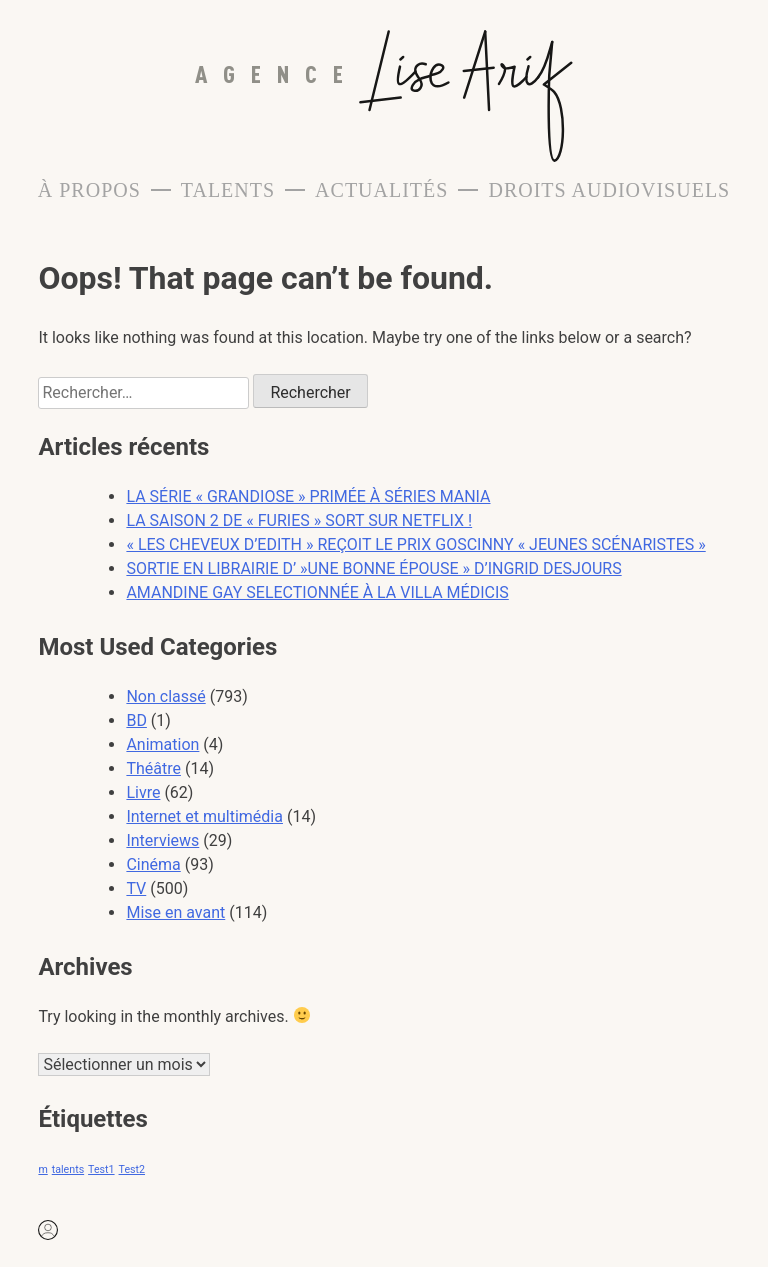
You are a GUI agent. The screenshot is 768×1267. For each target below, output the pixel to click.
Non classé (165, 696)
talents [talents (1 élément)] (68, 1169)
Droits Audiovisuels (609, 190)
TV (136, 888)
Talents (228, 190)
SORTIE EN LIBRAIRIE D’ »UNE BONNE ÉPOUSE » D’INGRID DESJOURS (373, 568)
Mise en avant (175, 912)
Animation (162, 744)
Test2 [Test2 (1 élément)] (132, 1169)
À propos (89, 190)
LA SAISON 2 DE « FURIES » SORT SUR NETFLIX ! (299, 520)
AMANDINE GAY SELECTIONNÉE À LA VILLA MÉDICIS (317, 592)
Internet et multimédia (204, 816)
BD (136, 720)
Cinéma (153, 864)
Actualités (381, 190)
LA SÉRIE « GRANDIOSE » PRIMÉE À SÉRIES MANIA (308, 496)
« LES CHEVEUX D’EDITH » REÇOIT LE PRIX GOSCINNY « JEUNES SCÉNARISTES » (415, 544)
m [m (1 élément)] (42, 1169)
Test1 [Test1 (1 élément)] (101, 1169)
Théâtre (153, 768)
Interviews (162, 840)
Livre (143, 792)
